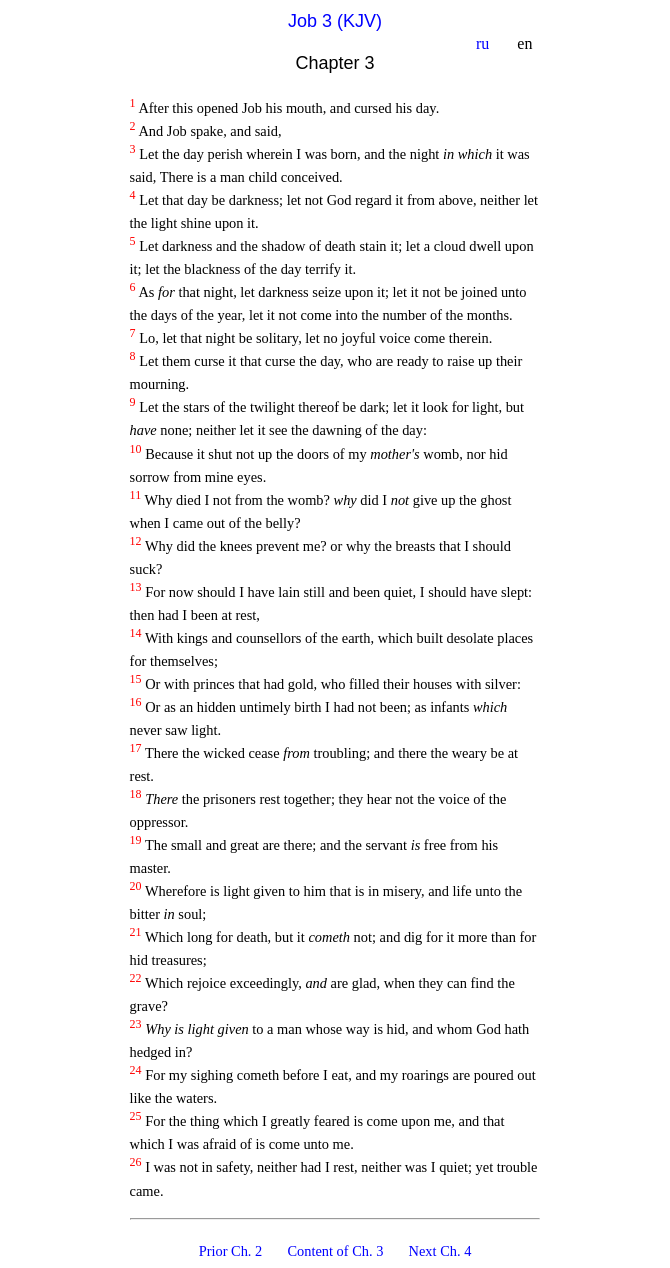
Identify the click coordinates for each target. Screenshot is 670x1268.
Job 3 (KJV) (335, 21)
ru (484, 43)
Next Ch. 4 (439, 1251)
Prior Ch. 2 (232, 1251)
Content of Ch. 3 (337, 1251)
